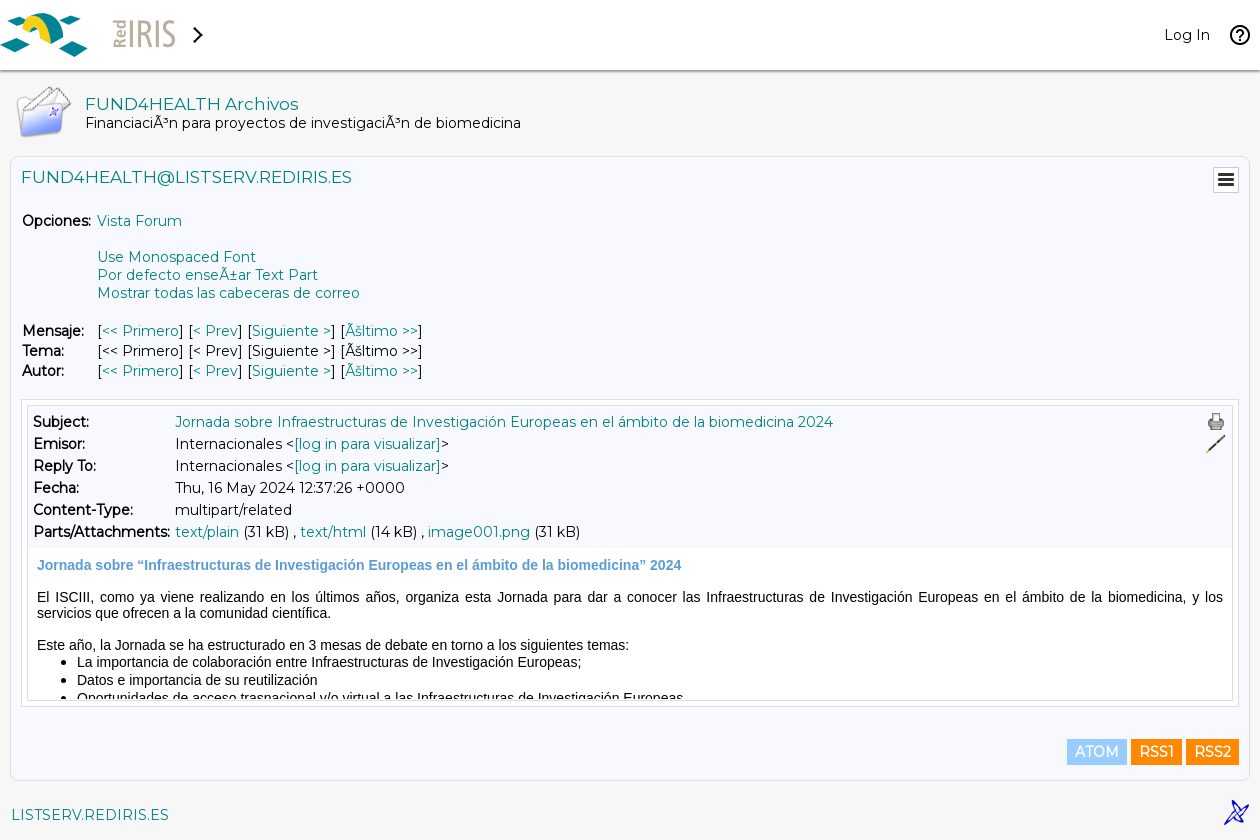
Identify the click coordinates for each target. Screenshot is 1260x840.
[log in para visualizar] (367, 444)
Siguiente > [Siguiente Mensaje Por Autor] (291, 371)
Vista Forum (139, 221)
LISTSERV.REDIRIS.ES (90, 815)
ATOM (1097, 752)
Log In (1187, 35)
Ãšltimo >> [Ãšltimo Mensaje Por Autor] (381, 371)
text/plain (207, 532)
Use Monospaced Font (176, 257)
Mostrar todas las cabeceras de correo (228, 293)
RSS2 (1212, 752)
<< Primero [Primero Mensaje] (140, 331)
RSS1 (1156, 752)
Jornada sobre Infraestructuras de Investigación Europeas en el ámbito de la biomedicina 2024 (504, 422)
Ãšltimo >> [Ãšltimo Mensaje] (381, 331)
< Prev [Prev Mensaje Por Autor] (215, 371)
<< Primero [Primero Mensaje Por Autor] (140, 371)
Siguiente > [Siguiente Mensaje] (291, 331)
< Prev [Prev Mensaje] (215, 331)
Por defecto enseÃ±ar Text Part (207, 275)
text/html (333, 532)
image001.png (479, 532)
